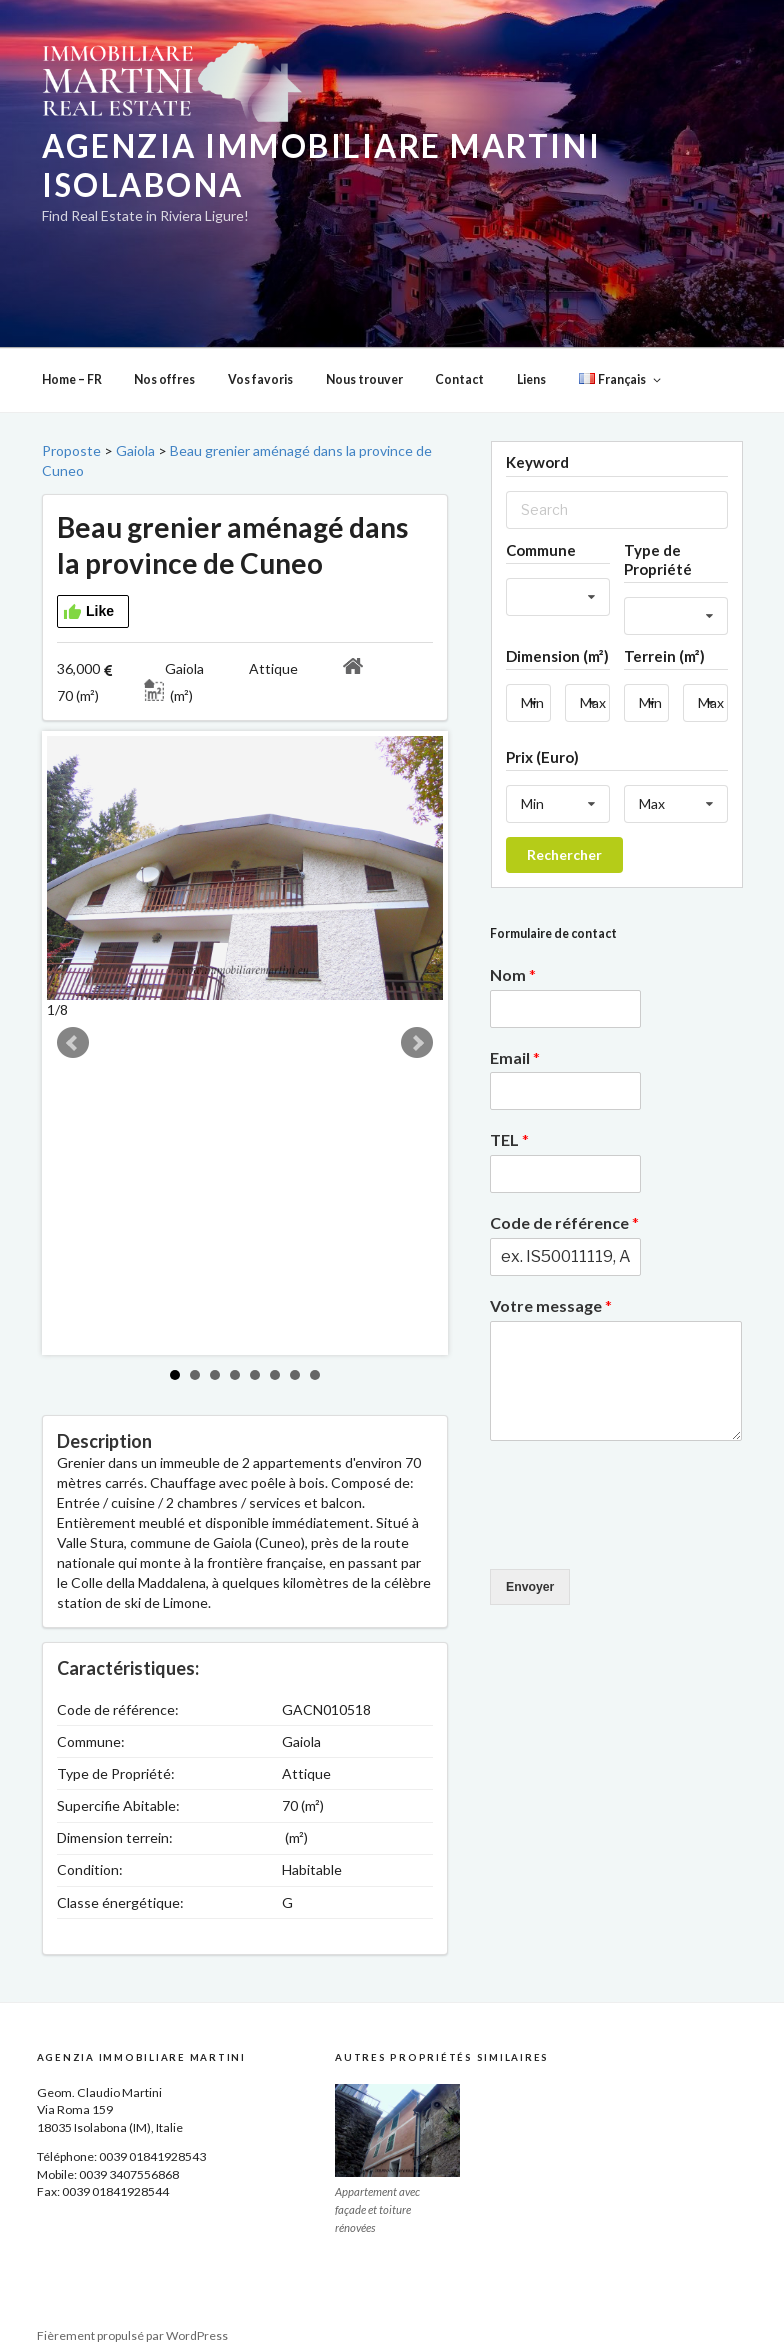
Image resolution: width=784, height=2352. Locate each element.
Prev (73, 1043)
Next (417, 1043)
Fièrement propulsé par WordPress (132, 2335)
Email (515, 1057)
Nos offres (164, 379)
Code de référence (564, 1222)
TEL (509, 1139)
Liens (531, 379)
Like (88, 612)
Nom (513, 974)
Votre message (551, 1305)
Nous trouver (364, 379)
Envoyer (530, 1587)
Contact (459, 379)
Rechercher (564, 854)
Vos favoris (260, 379)
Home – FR (72, 379)
